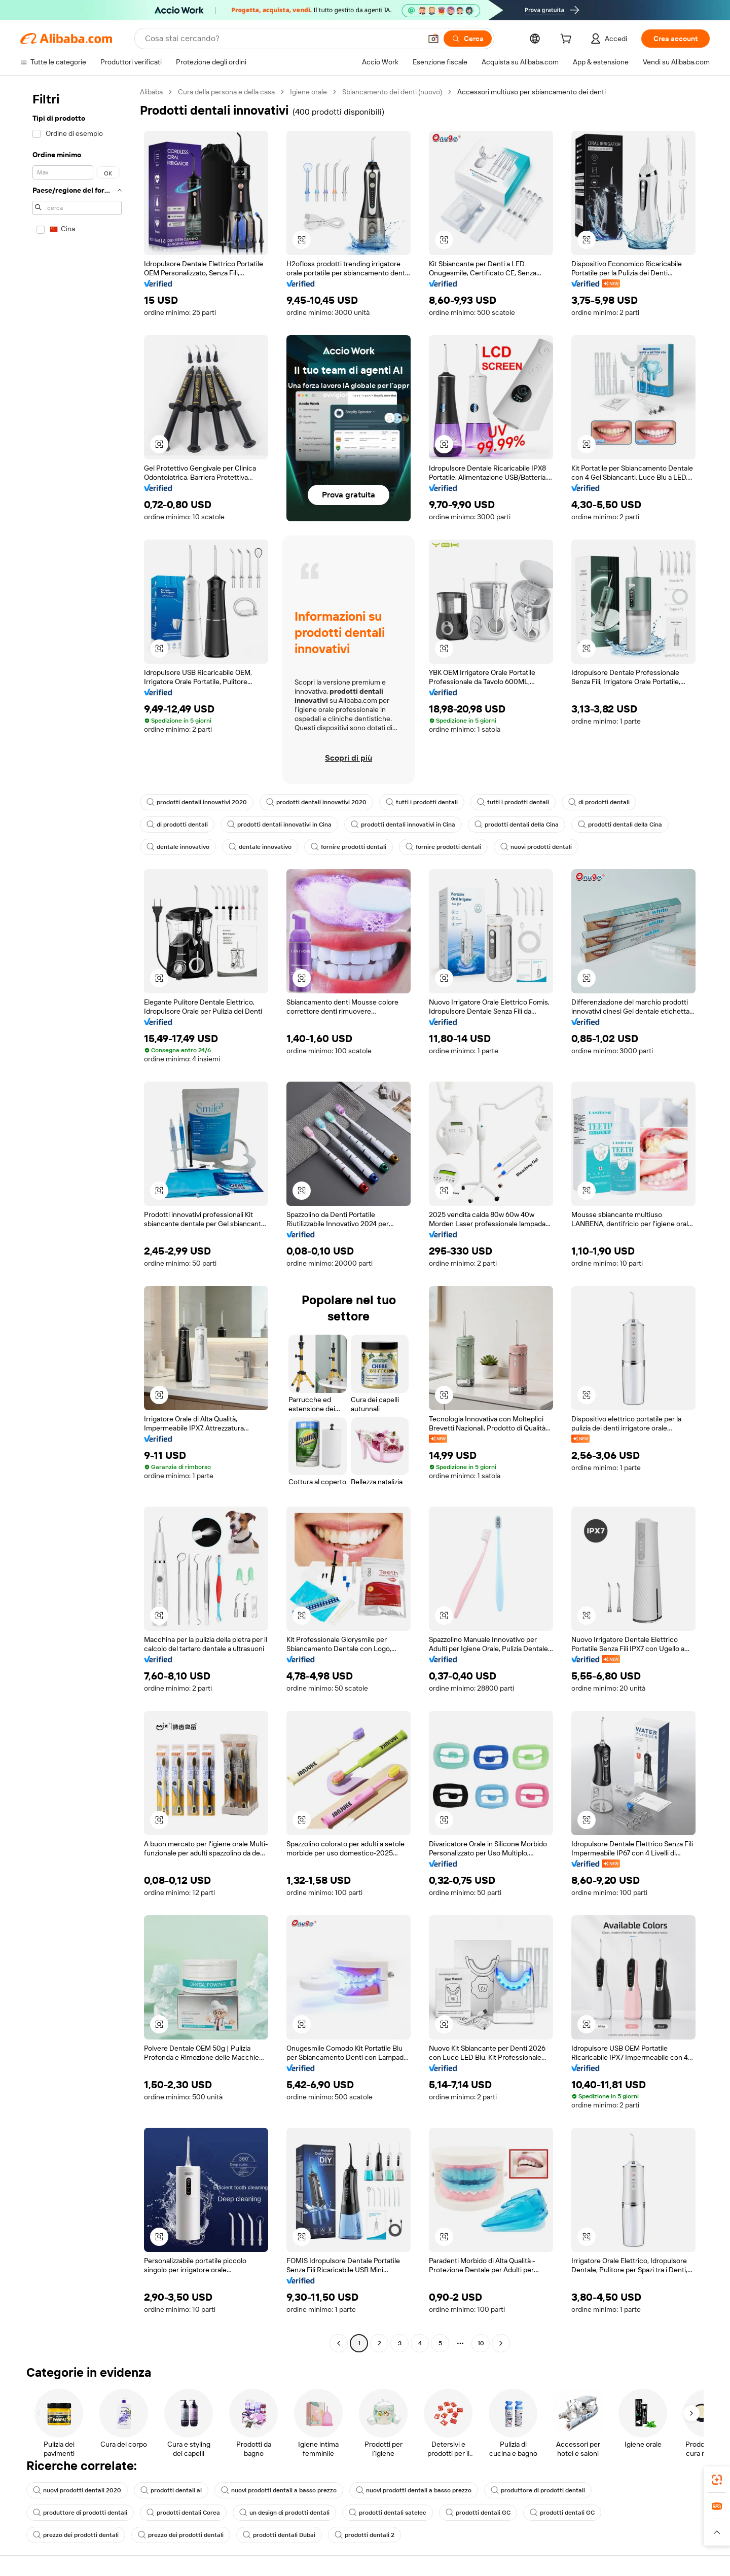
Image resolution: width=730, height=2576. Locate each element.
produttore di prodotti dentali (538, 2490)
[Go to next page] (501, 2343)
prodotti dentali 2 (364, 2535)
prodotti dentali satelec (387, 2513)
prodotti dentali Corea (183, 2513)
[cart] (567, 40)
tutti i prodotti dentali (422, 802)
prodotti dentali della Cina (516, 824)
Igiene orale (308, 92)
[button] (433, 38)
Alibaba (151, 92)
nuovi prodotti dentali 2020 (77, 2490)
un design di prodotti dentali (284, 2513)
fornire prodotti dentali (348, 847)
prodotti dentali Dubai (279, 2535)
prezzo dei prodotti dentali (76, 2535)
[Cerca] (468, 38)
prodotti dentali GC (478, 2513)
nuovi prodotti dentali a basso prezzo (279, 2490)
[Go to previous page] (339, 2343)
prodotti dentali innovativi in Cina (279, 824)
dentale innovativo (178, 847)
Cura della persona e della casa (226, 92)
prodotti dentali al (171, 2490)
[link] (717, 2479)
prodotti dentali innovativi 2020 (197, 802)
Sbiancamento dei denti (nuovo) (392, 92)
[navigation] (77, 1218)
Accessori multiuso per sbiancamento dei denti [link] (531, 92)
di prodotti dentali (599, 802)
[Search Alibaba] (282, 38)
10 (481, 2343)
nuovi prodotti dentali (536, 847)
